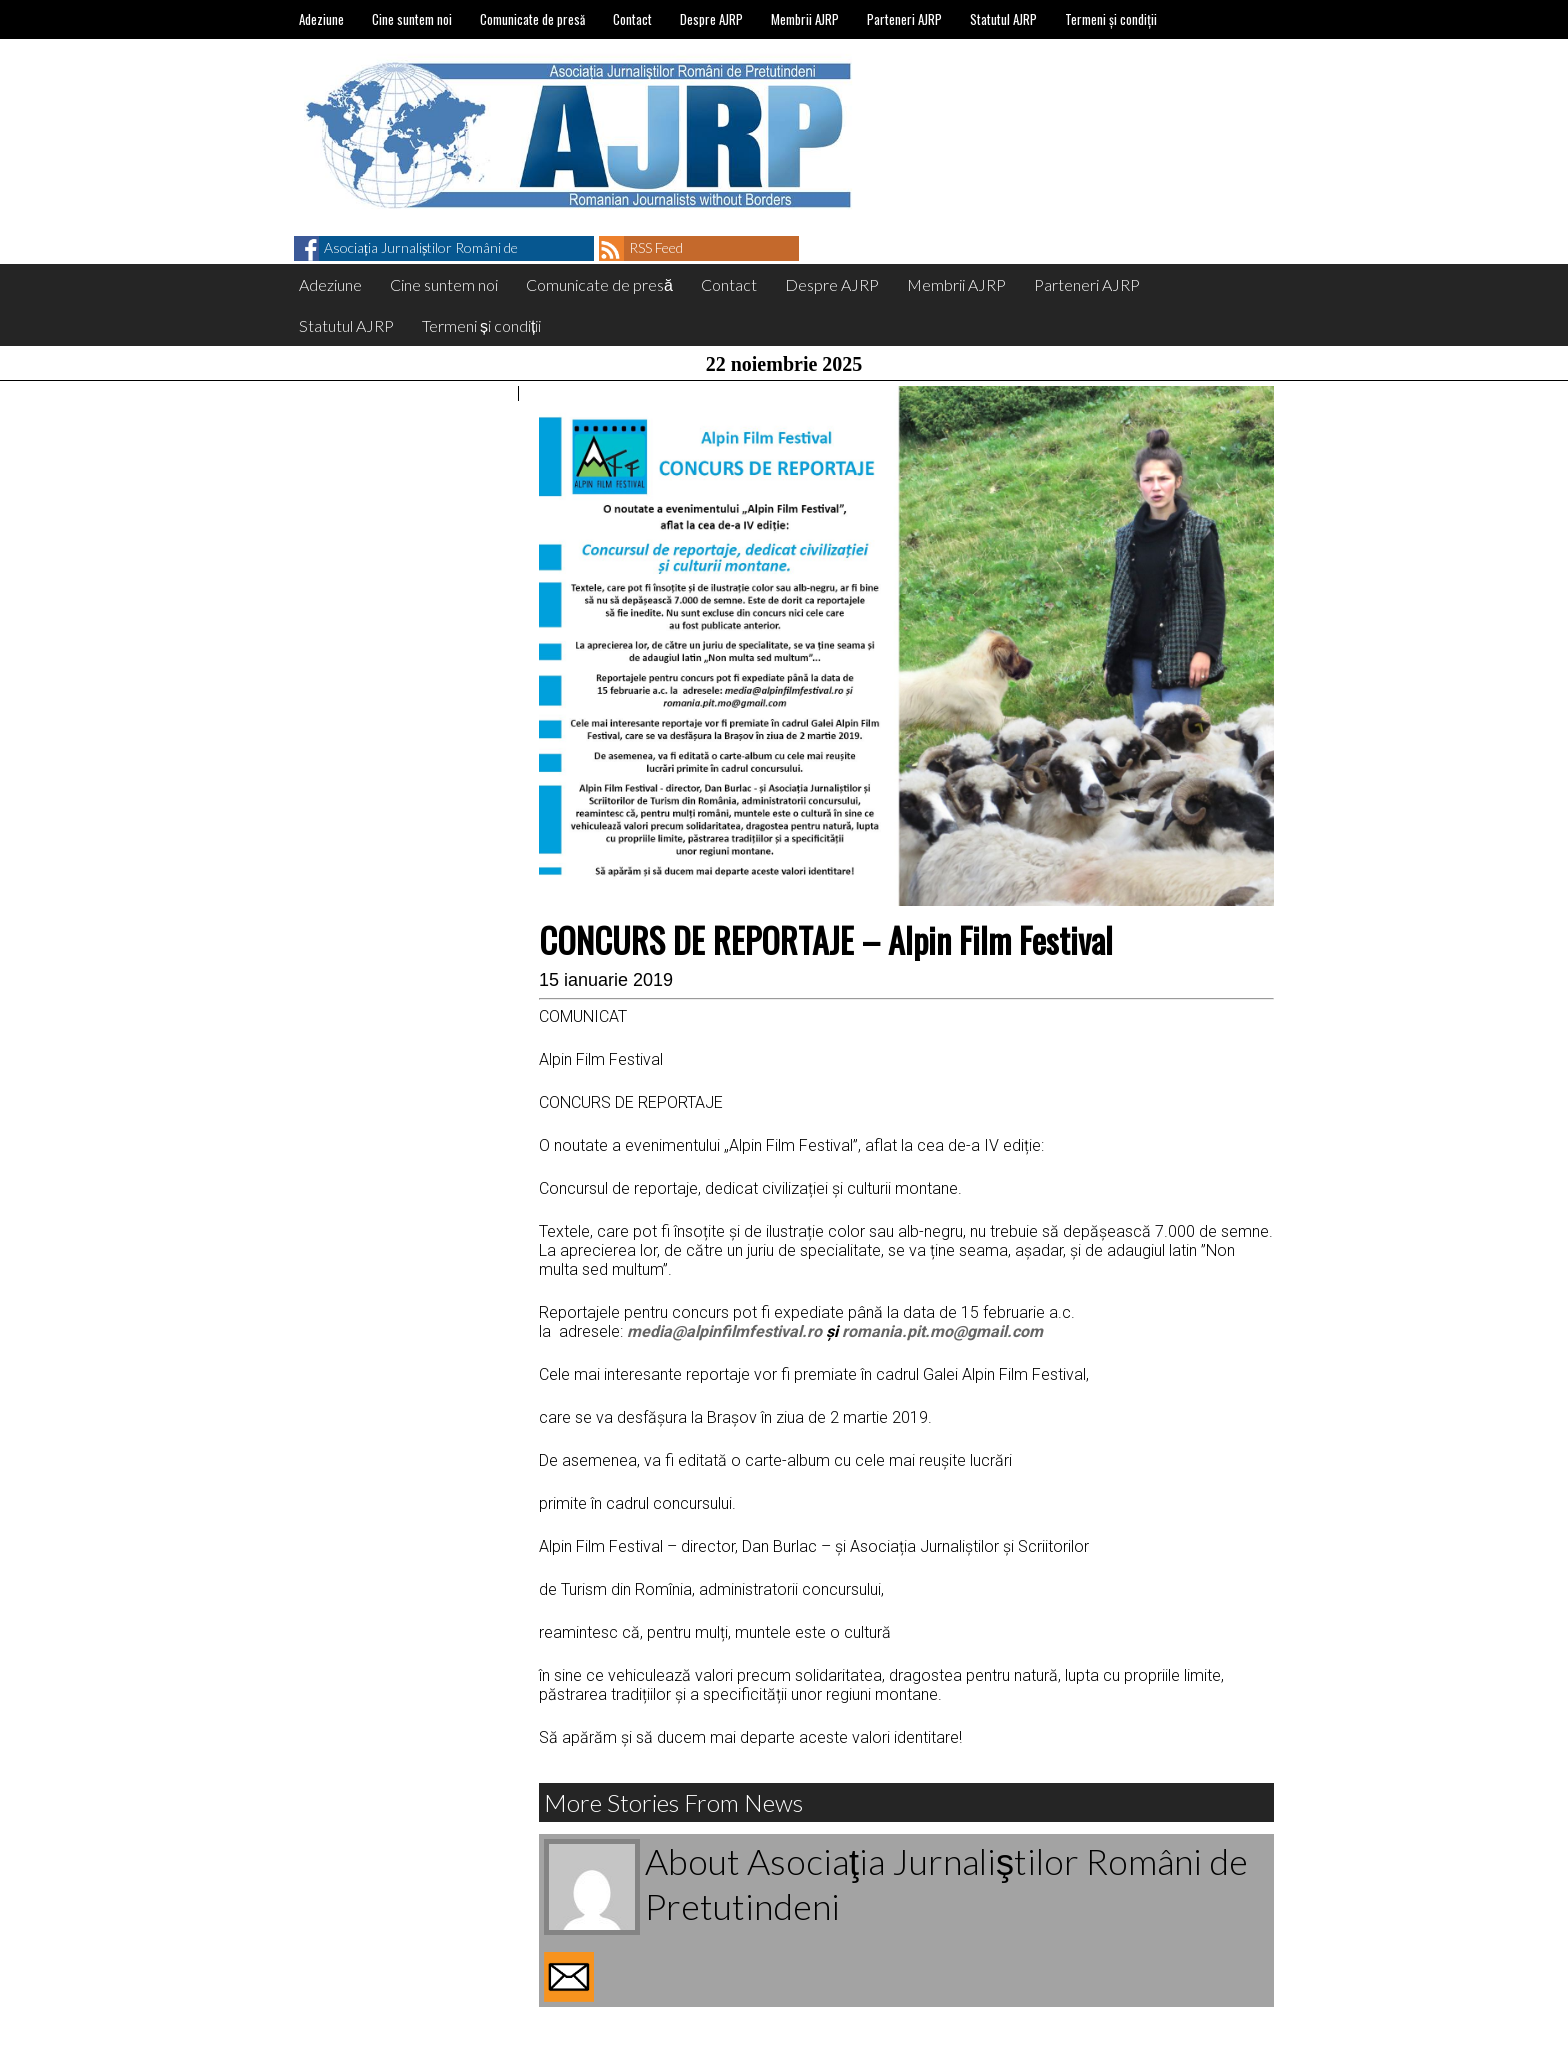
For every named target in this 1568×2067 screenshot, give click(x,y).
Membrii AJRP (805, 19)
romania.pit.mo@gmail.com (942, 1331)
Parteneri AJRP (904, 19)
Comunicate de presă (532, 19)
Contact (632, 19)
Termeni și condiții (1111, 19)
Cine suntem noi (412, 19)
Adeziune (321, 19)
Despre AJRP (711, 19)
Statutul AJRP (1003, 19)
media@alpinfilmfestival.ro (724, 1331)
